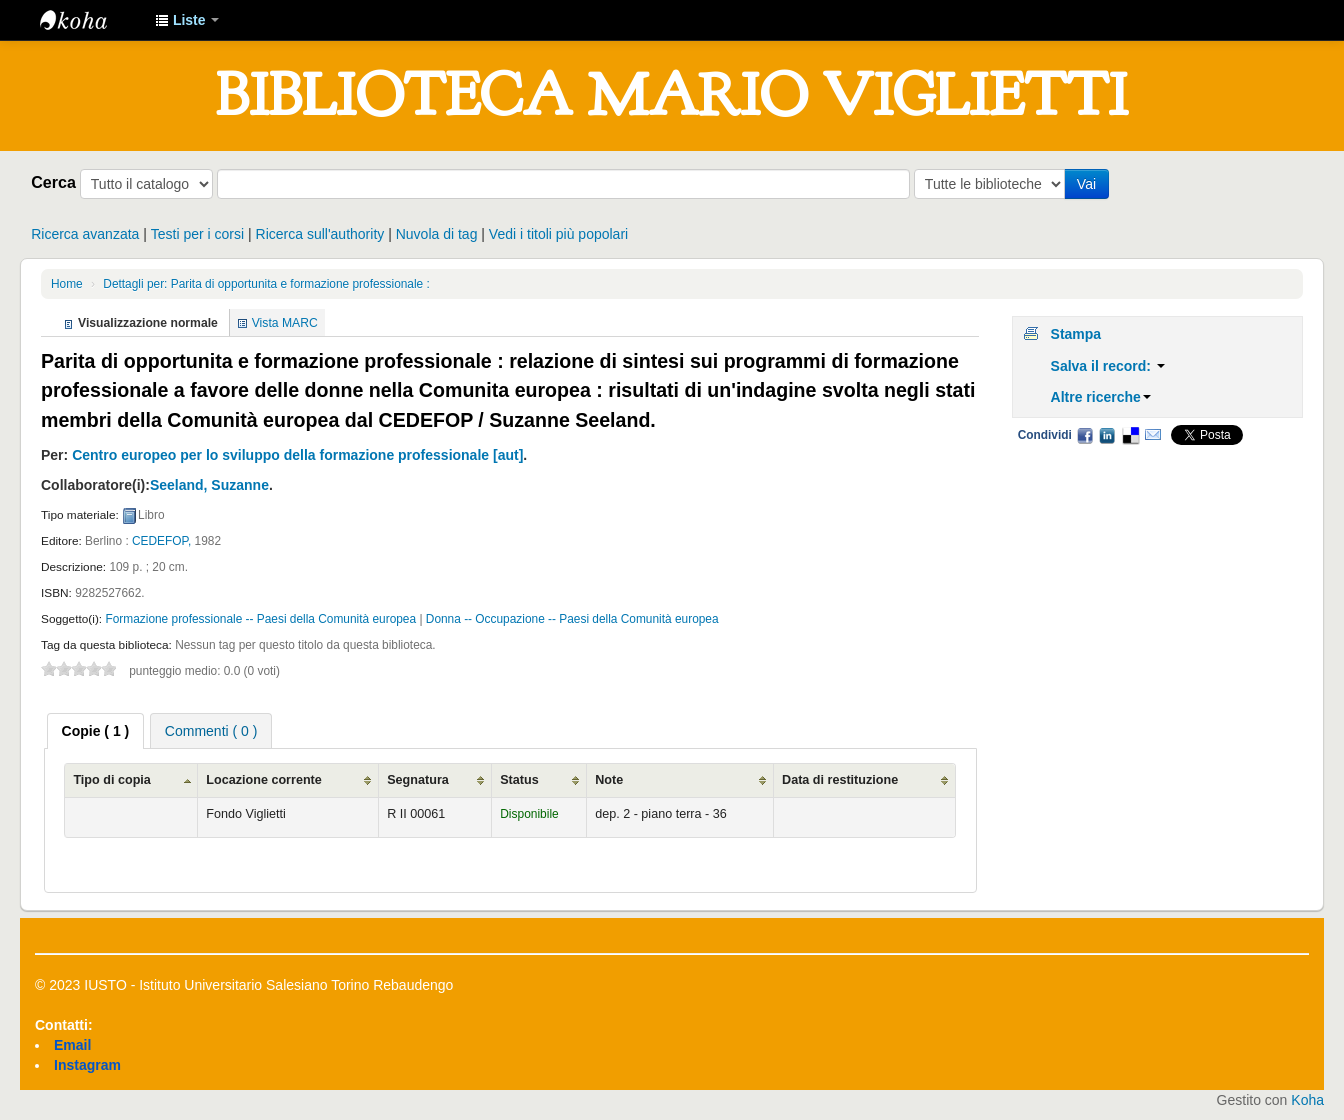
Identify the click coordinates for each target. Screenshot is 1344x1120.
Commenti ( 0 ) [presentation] (211, 731)
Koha (1307, 1100)
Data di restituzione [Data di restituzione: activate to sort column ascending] (840, 780)
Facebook (1085, 435)
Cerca (53, 182)
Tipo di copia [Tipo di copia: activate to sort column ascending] (111, 780)
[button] (187, 20)
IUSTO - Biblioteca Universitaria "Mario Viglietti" (90, 20)
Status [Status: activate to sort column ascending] (519, 780)
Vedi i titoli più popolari (558, 234)
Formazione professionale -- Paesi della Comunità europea (260, 619)
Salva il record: (1108, 366)
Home (67, 284)
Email (1153, 435)
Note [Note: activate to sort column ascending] (609, 780)
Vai (1086, 184)
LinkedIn (1107, 435)
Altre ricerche (1101, 397)
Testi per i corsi (197, 234)
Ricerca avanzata (85, 234)
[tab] (96, 731)
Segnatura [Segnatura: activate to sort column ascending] (418, 780)
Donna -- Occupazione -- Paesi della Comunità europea (572, 619)
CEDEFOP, (161, 541)
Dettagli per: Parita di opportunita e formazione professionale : (266, 284)
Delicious (1130, 435)
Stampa (1076, 334)
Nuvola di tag (437, 234)
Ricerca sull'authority (320, 234)
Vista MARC (285, 323)
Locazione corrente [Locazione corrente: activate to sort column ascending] (263, 780)
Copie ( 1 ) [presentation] (96, 731)
